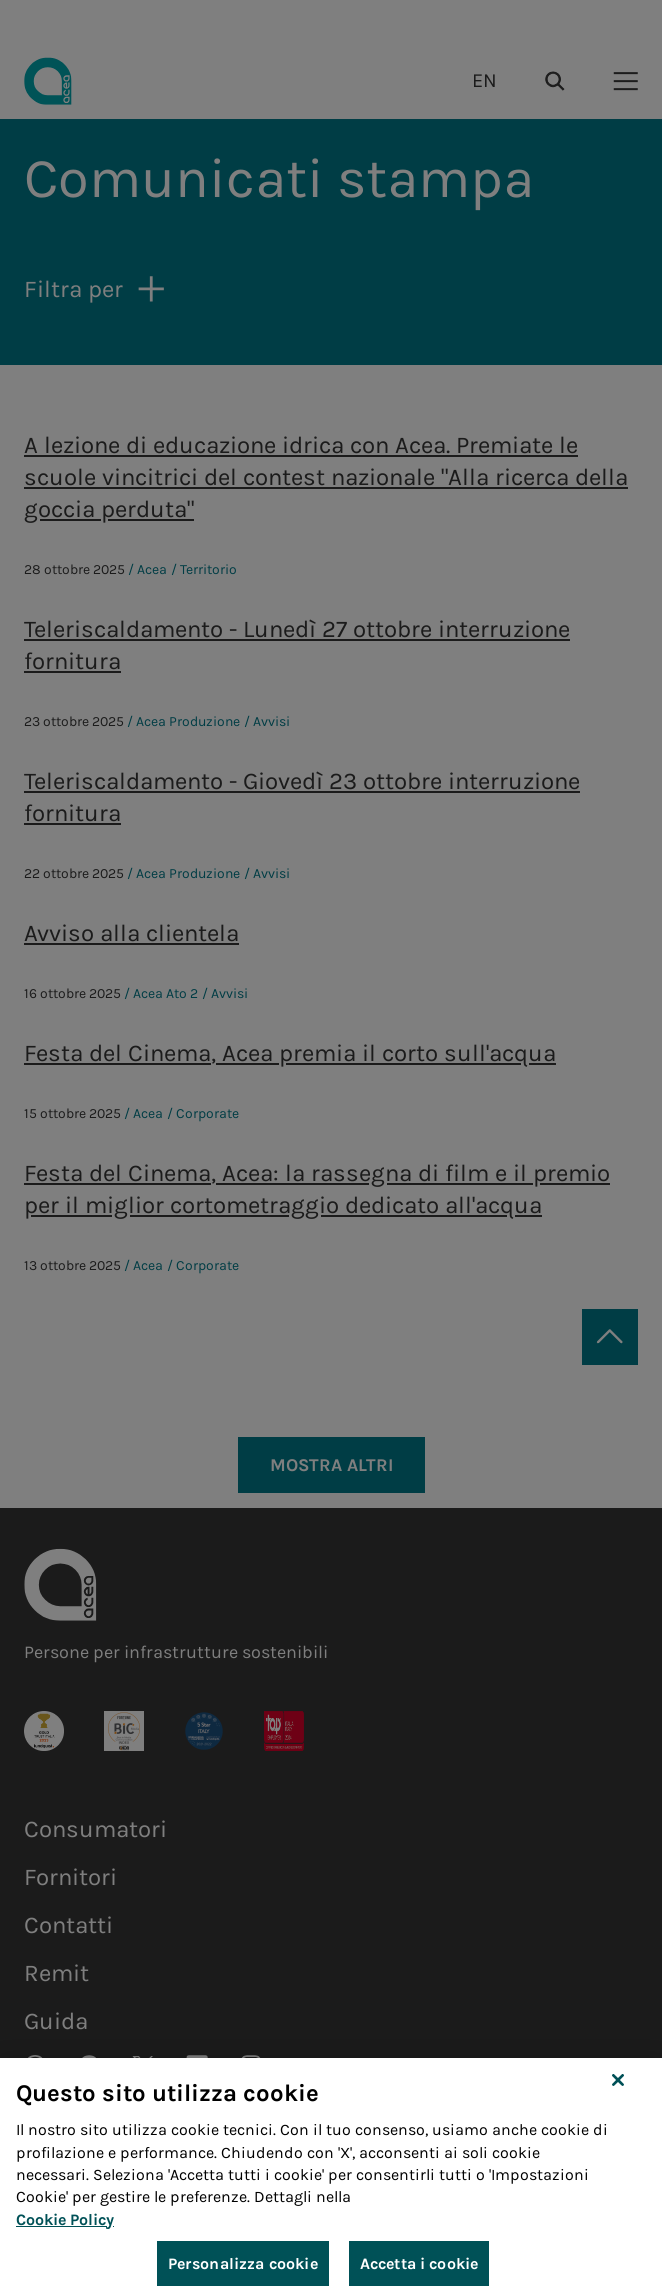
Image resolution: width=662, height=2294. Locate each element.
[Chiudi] (618, 2086)
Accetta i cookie (419, 2269)
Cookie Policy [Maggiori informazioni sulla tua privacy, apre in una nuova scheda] (65, 2225)
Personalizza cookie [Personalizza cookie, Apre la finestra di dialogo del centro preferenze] (243, 2269)
